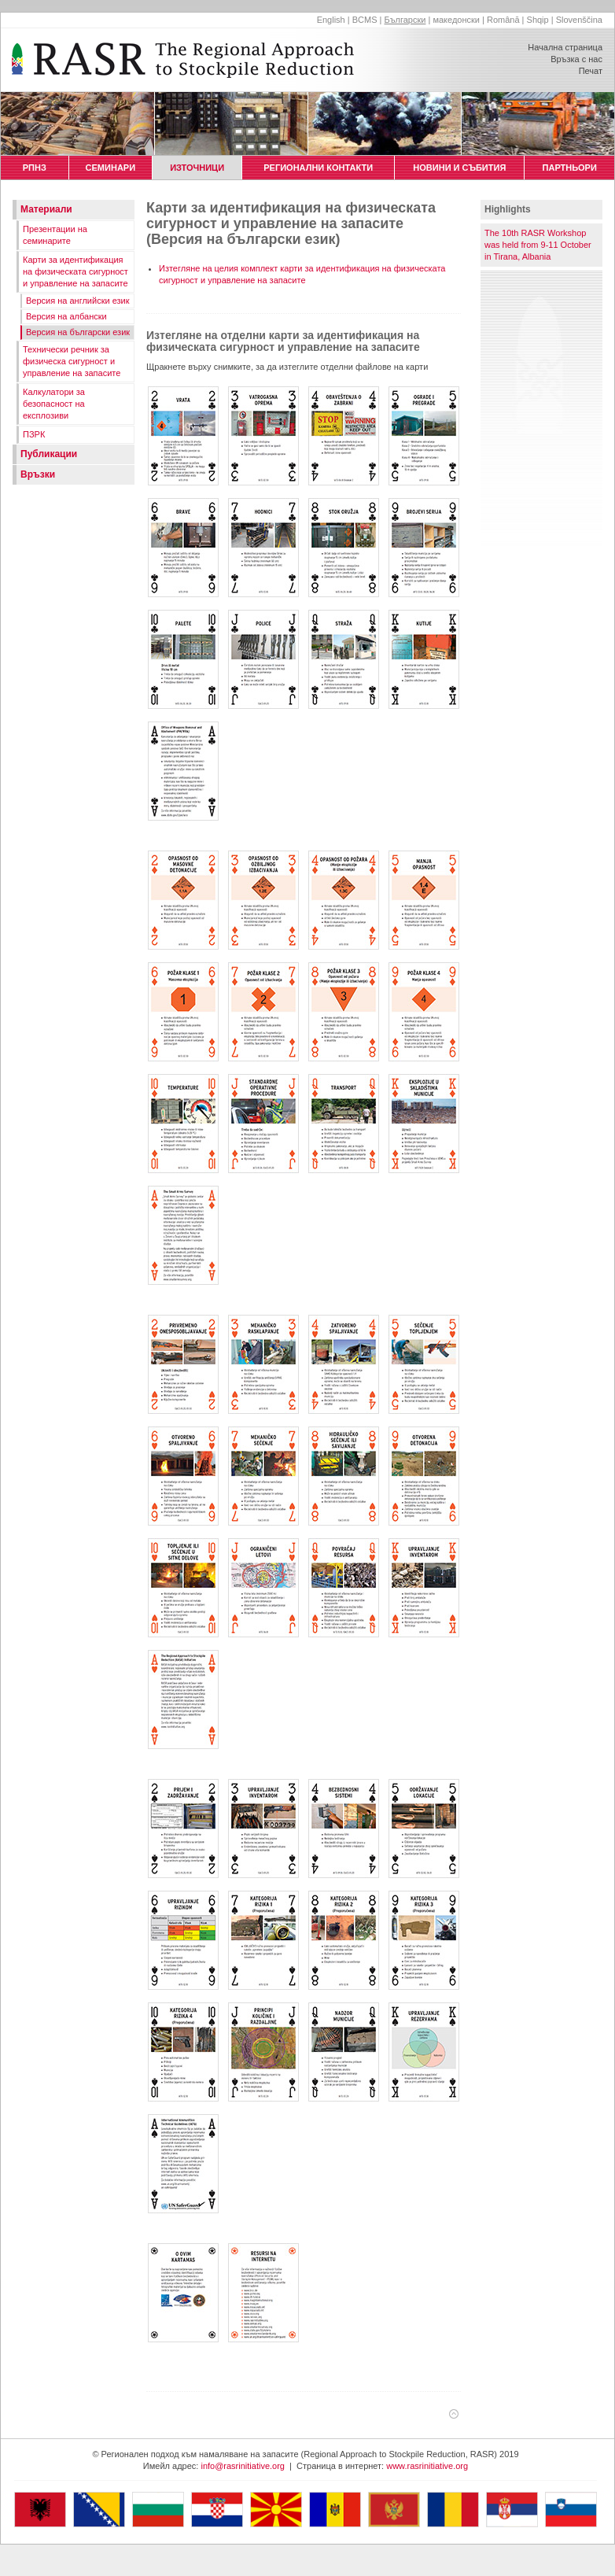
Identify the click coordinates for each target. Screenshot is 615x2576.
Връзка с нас (576, 59)
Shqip (538, 19)
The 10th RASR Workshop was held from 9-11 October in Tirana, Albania (537, 244)
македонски (456, 19)
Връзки (37, 474)
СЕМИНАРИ (110, 167)
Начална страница (565, 47)
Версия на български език (78, 332)
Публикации (48, 453)
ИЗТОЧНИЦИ (197, 167)
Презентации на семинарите (55, 234)
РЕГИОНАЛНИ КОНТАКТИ (318, 167)
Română (503, 19)
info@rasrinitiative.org (243, 2466)
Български (404, 19)
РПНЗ (34, 167)
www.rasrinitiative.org (427, 2466)
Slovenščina (579, 19)
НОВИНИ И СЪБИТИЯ (459, 167)
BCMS (364, 19)
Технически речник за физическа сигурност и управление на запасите (71, 361)
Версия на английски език (78, 300)
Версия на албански (66, 316)
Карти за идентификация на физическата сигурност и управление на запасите (75, 271)
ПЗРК (34, 434)
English (331, 19)
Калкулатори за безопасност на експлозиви (54, 403)
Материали (46, 209)
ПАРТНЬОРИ (569, 167)
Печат (590, 71)
